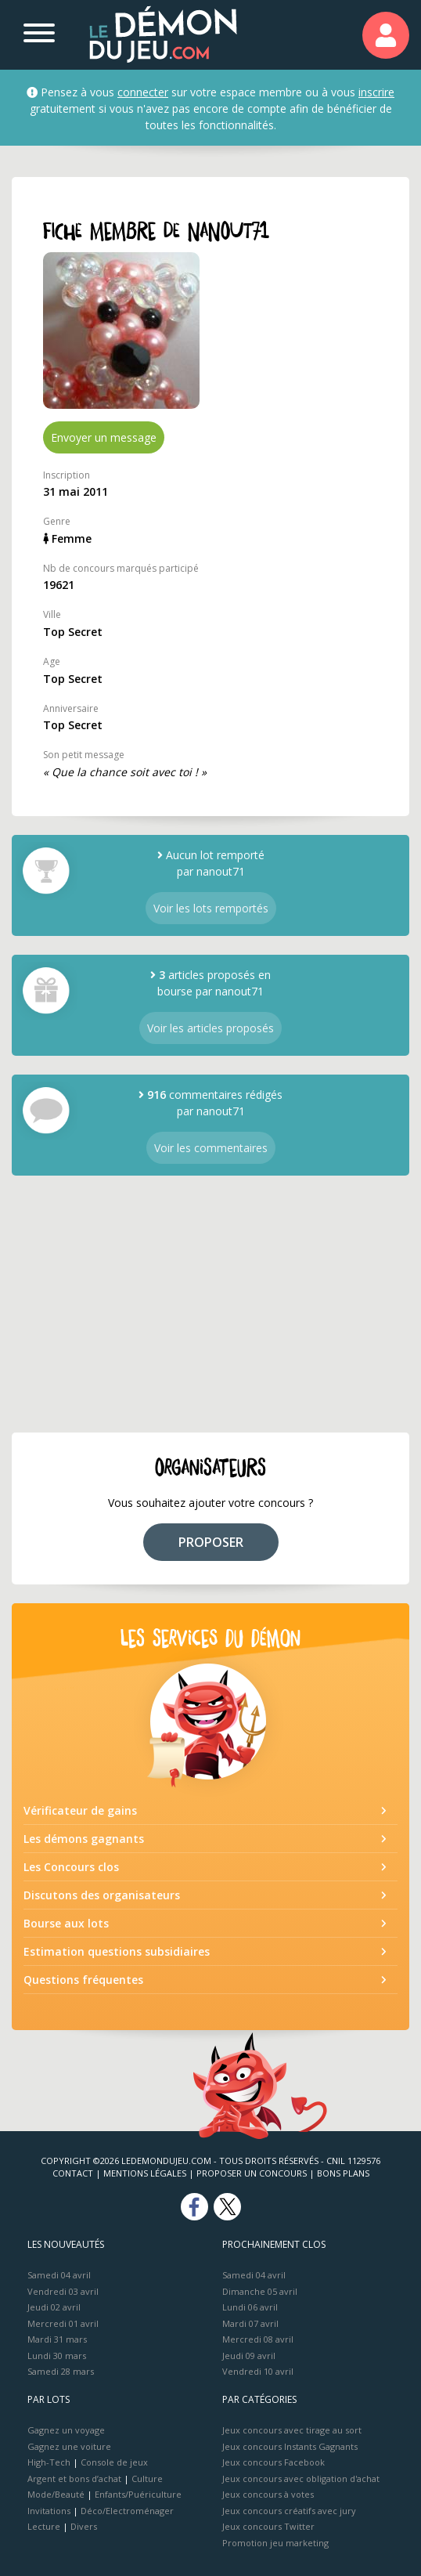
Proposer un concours (251, 2173)
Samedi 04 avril (59, 2275)
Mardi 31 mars (57, 2339)
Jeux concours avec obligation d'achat (301, 2478)
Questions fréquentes (83, 1979)
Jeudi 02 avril (54, 2307)
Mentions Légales (144, 2173)
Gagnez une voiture (69, 2446)
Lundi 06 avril (250, 2307)
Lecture (43, 2526)
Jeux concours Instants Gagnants (290, 2446)
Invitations (48, 2510)
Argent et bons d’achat (74, 2478)
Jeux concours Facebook (273, 2462)
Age (51, 661)
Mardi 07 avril (250, 2323)
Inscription (66, 475)
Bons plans (343, 2173)
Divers (83, 2526)
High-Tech (48, 2462)
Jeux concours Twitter (268, 2526)
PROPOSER (210, 1542)
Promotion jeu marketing (275, 2543)
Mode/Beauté (56, 2494)
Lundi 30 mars (56, 2355)
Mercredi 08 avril (257, 2339)
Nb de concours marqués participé (121, 568)
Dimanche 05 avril (259, 2291)
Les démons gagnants (83, 1838)
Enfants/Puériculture (138, 2494)
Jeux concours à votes (268, 2494)
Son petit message (83, 754)
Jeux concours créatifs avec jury (289, 2510)
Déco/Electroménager (127, 2510)
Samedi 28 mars (60, 2371)
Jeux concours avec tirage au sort (292, 2430)
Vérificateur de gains (80, 1810)
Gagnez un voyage (66, 2430)
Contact (72, 2173)
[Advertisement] (210, 1304)
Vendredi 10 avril (257, 2371)
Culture (147, 2478)
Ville (52, 614)
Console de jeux (114, 2462)
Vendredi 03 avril (63, 2291)
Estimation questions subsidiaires (116, 1951)
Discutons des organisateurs (101, 1895)
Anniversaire (71, 708)
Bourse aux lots (66, 1923)
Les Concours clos (71, 1866)
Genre (56, 521)
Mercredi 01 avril (63, 2323)
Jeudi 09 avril (248, 2355)
